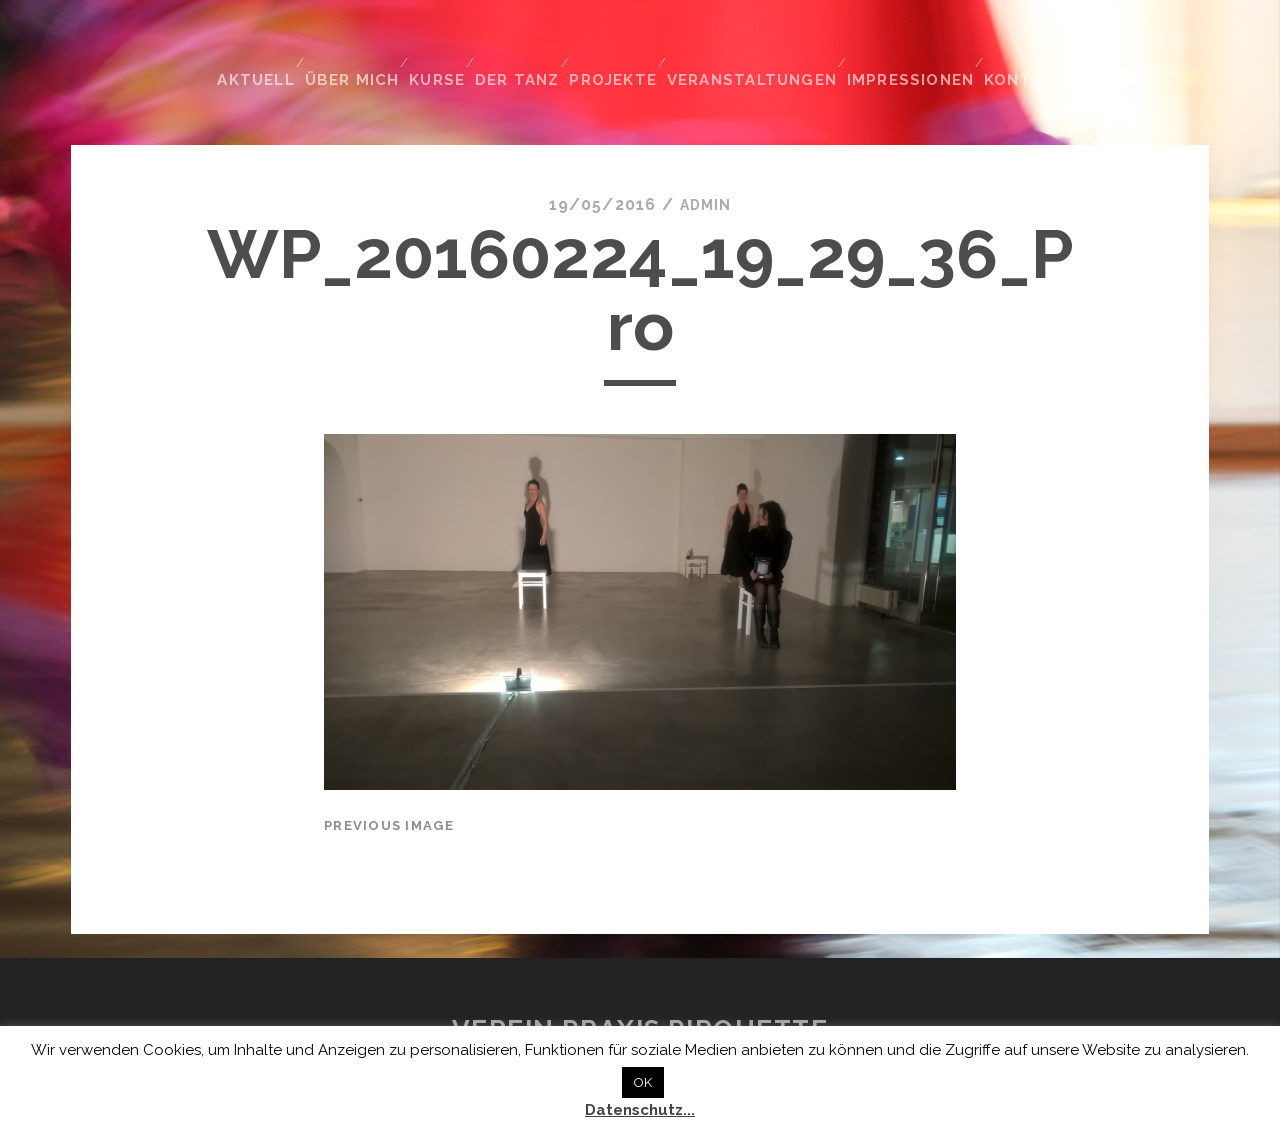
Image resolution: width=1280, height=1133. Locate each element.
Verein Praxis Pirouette (640, 994)
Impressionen (920, 48)
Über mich (351, 48)
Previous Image (389, 788)
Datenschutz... (640, 1110)
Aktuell (252, 48)
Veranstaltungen (765, 48)
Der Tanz (526, 48)
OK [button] (643, 1082)
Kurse (440, 48)
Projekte (626, 48)
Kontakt (1035, 48)
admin (705, 168)
